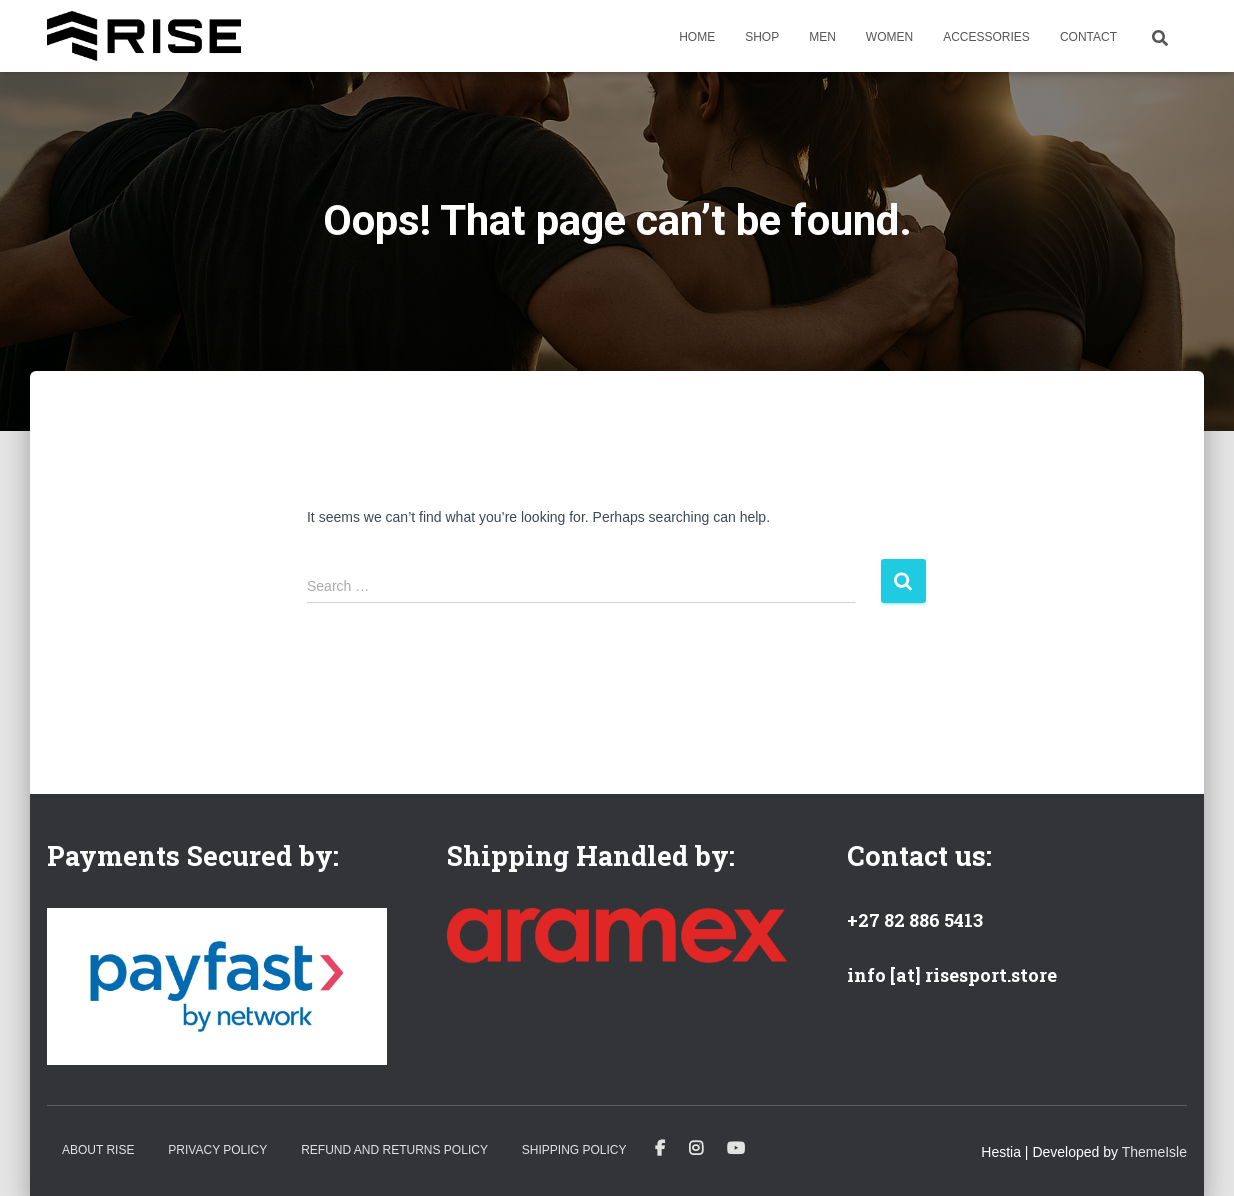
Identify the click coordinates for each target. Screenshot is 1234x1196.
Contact (1088, 37)
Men (822, 37)
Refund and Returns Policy (394, 1150)
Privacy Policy (217, 1150)
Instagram (696, 1149)
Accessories (986, 37)
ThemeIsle (1154, 1152)
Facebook (660, 1149)
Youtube (736, 1149)
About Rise (98, 1150)
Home (697, 37)
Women (889, 37)
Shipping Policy (574, 1150)
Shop (762, 37)
